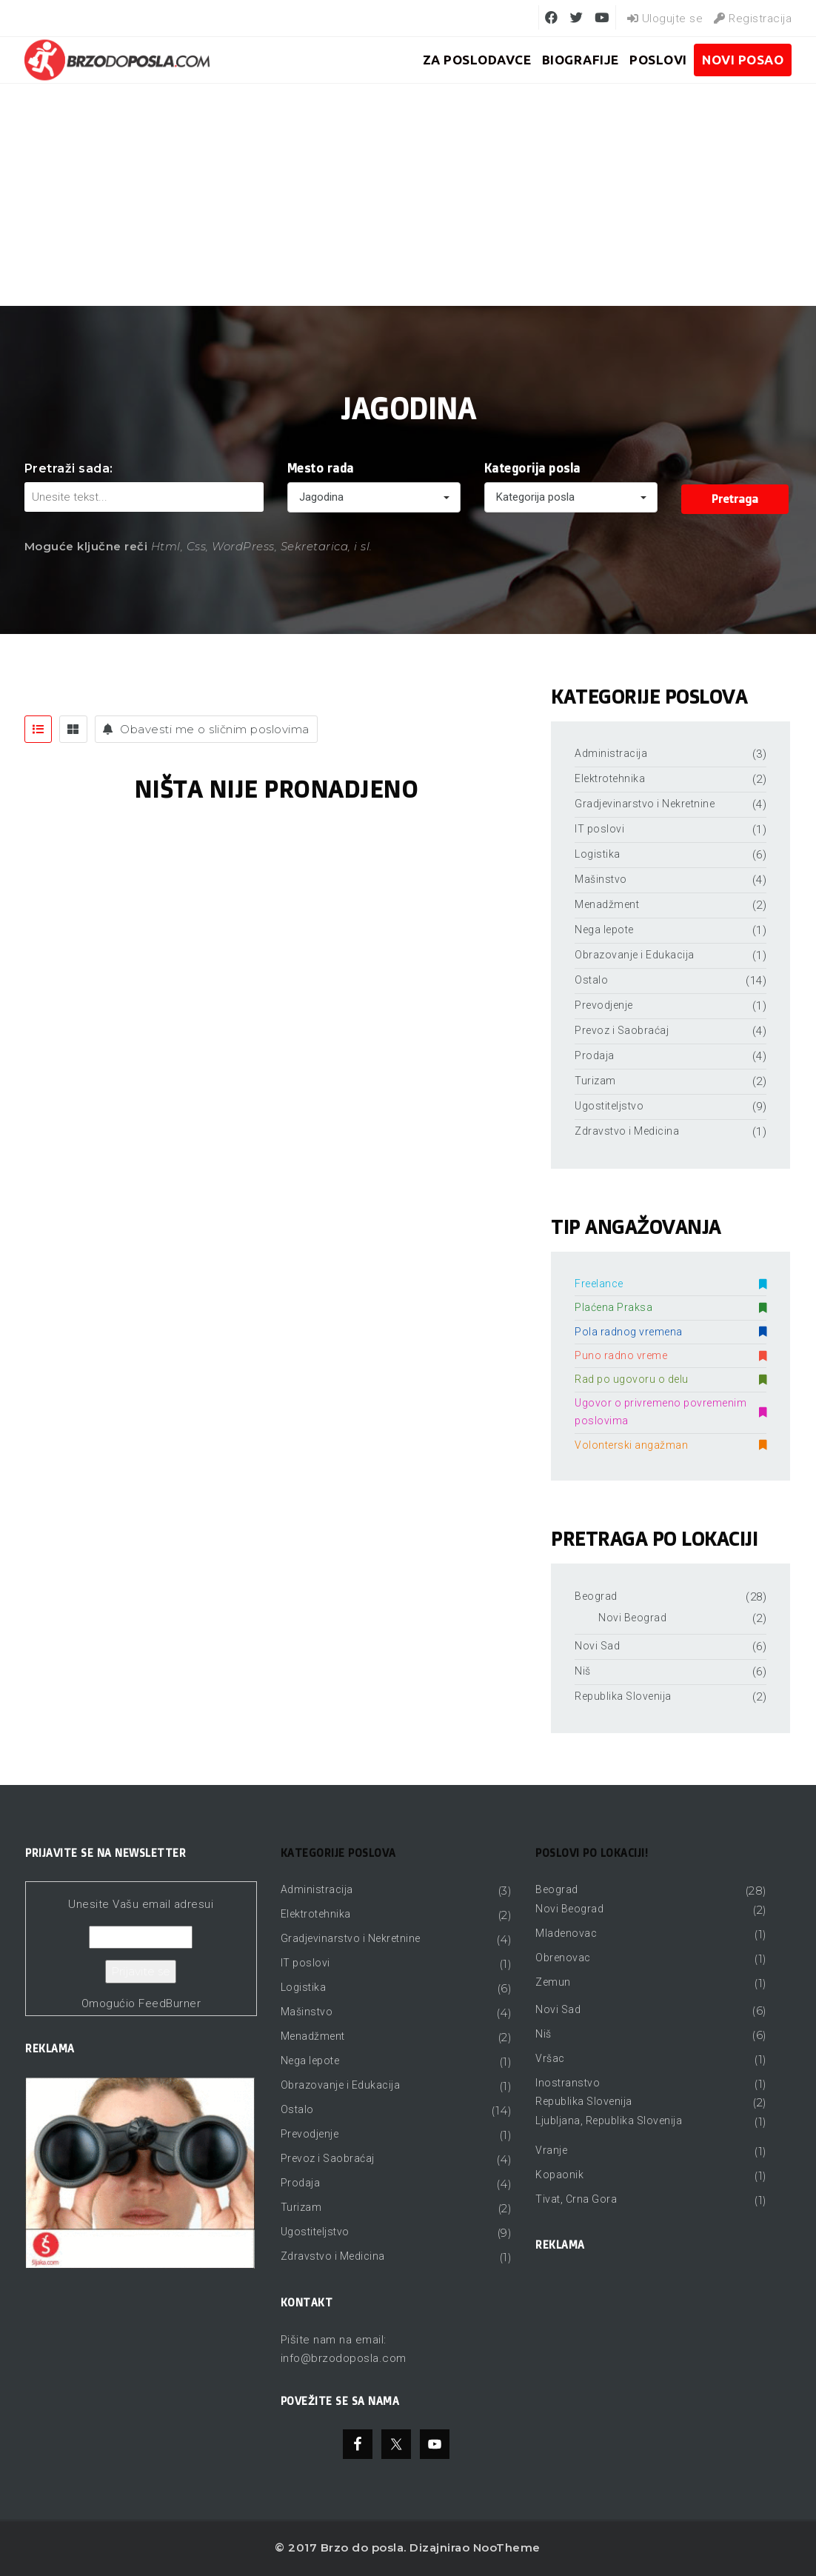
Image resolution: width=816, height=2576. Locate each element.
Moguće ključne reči (86, 546)
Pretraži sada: (68, 468)
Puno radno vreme (670, 1355)
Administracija (611, 753)
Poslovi (658, 60)
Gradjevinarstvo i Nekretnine (645, 804)
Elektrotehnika (610, 778)
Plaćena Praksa (670, 1307)
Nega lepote (604, 929)
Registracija (753, 18)
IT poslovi (599, 829)
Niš (583, 1671)
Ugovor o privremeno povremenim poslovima (670, 1412)
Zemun (553, 1982)
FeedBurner (169, 2003)
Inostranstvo (567, 2083)
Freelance (670, 1283)
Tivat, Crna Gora (576, 2199)
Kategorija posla (532, 468)
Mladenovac (566, 1933)
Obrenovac (563, 1957)
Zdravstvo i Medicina (627, 1131)
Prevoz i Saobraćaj (622, 1030)
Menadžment (607, 904)
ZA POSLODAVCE (477, 60)
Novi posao (742, 60)
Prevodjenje (604, 1005)
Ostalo (591, 980)
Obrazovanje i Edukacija (635, 955)
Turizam (595, 1081)
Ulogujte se (665, 18)
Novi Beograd (632, 1618)
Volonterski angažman (670, 1445)
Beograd (596, 1596)
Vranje (551, 2150)
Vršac (550, 2058)
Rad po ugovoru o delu (670, 1379)
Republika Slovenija (623, 1696)
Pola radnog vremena (670, 1332)
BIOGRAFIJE (580, 60)
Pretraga (735, 499)
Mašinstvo (601, 879)
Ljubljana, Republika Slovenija (608, 2120)
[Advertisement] (408, 194)
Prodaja (595, 1055)
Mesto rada (320, 468)
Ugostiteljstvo (609, 1106)
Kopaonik (559, 2174)
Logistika (598, 854)
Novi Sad (597, 1646)
